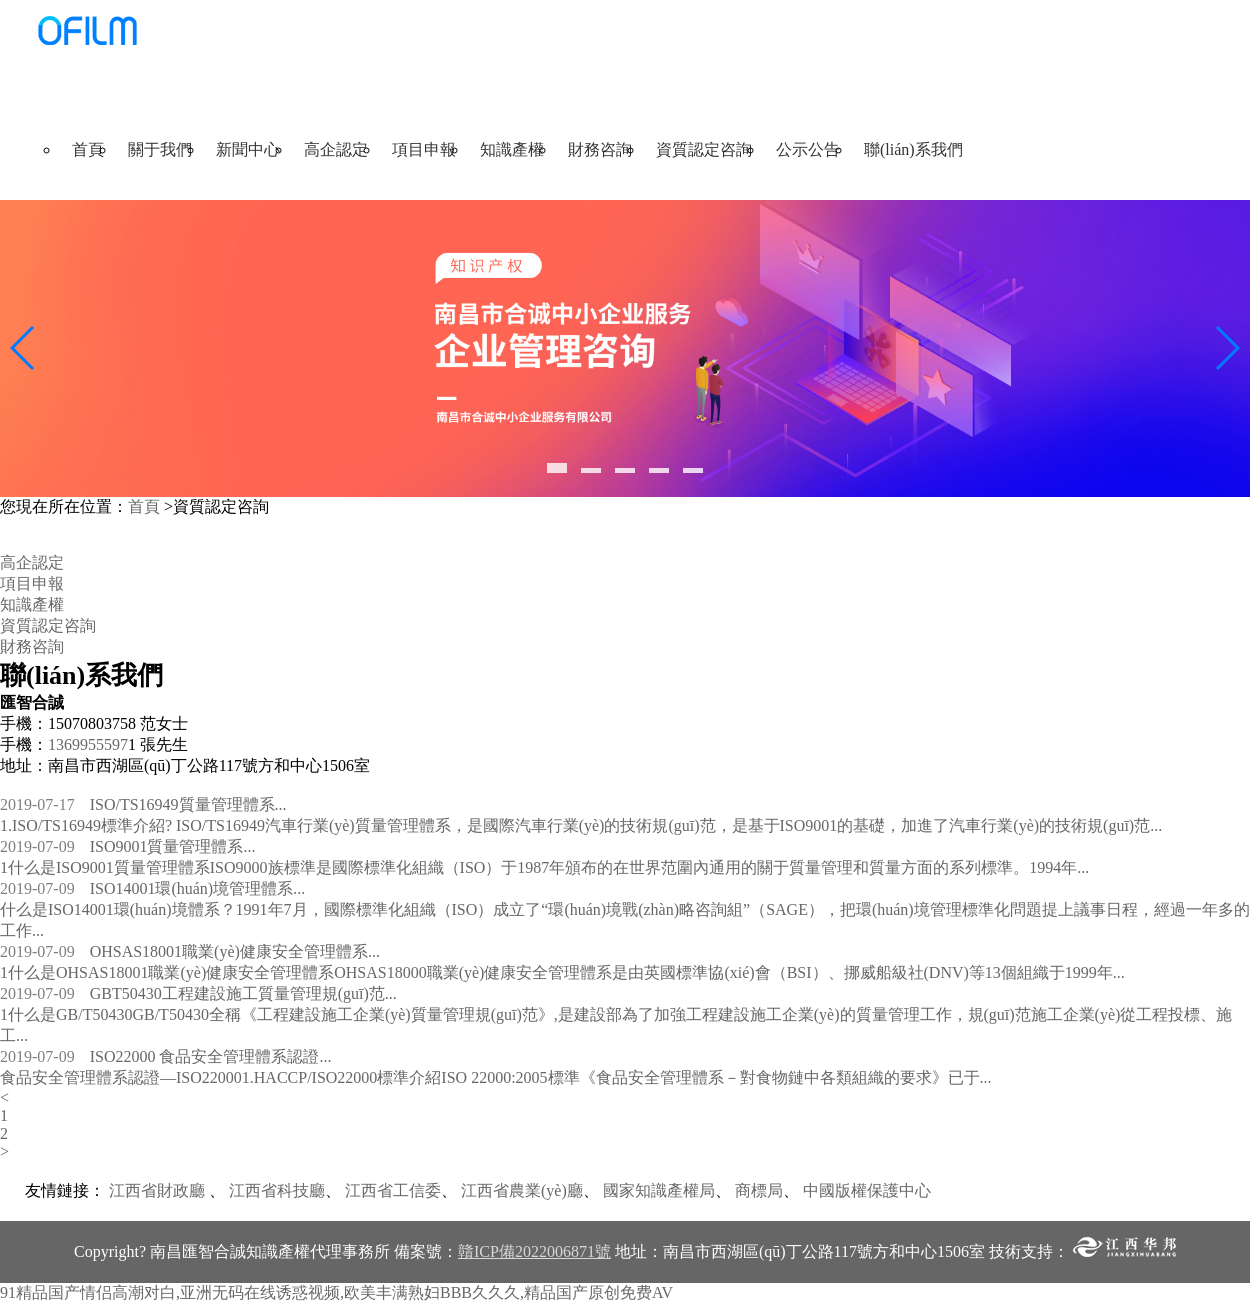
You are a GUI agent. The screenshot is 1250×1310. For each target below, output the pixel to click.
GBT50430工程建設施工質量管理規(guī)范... (198, 993)
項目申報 (424, 149)
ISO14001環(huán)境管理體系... (152, 888)
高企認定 (336, 149)
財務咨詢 (600, 149)
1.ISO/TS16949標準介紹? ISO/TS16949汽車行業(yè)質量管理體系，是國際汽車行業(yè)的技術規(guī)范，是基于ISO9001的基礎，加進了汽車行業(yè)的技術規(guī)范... (581, 825)
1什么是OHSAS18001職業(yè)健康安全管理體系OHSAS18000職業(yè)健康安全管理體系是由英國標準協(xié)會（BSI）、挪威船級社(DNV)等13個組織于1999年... (562, 972)
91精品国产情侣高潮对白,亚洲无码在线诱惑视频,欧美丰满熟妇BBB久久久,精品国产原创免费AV (336, 1292)
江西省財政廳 (157, 1190)
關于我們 (160, 149)
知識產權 (512, 149)
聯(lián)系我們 (913, 149)
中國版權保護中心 (867, 1190)
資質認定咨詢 (704, 149)
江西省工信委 (393, 1190)
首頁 (88, 149)
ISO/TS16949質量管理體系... (143, 804)
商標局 (759, 1190)
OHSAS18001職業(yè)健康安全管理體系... (190, 951)
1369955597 (88, 744)
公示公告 (808, 149)
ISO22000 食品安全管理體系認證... (165, 1056)
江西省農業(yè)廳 (522, 1190)
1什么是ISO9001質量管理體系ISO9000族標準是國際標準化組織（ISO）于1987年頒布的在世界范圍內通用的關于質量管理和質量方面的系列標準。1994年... (544, 867)
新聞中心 (248, 149)
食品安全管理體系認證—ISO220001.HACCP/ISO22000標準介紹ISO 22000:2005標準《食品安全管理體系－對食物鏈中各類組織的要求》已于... (496, 1077)
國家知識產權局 (659, 1190)
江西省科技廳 (277, 1190)
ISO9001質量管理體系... (127, 846)
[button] (557, 468)
